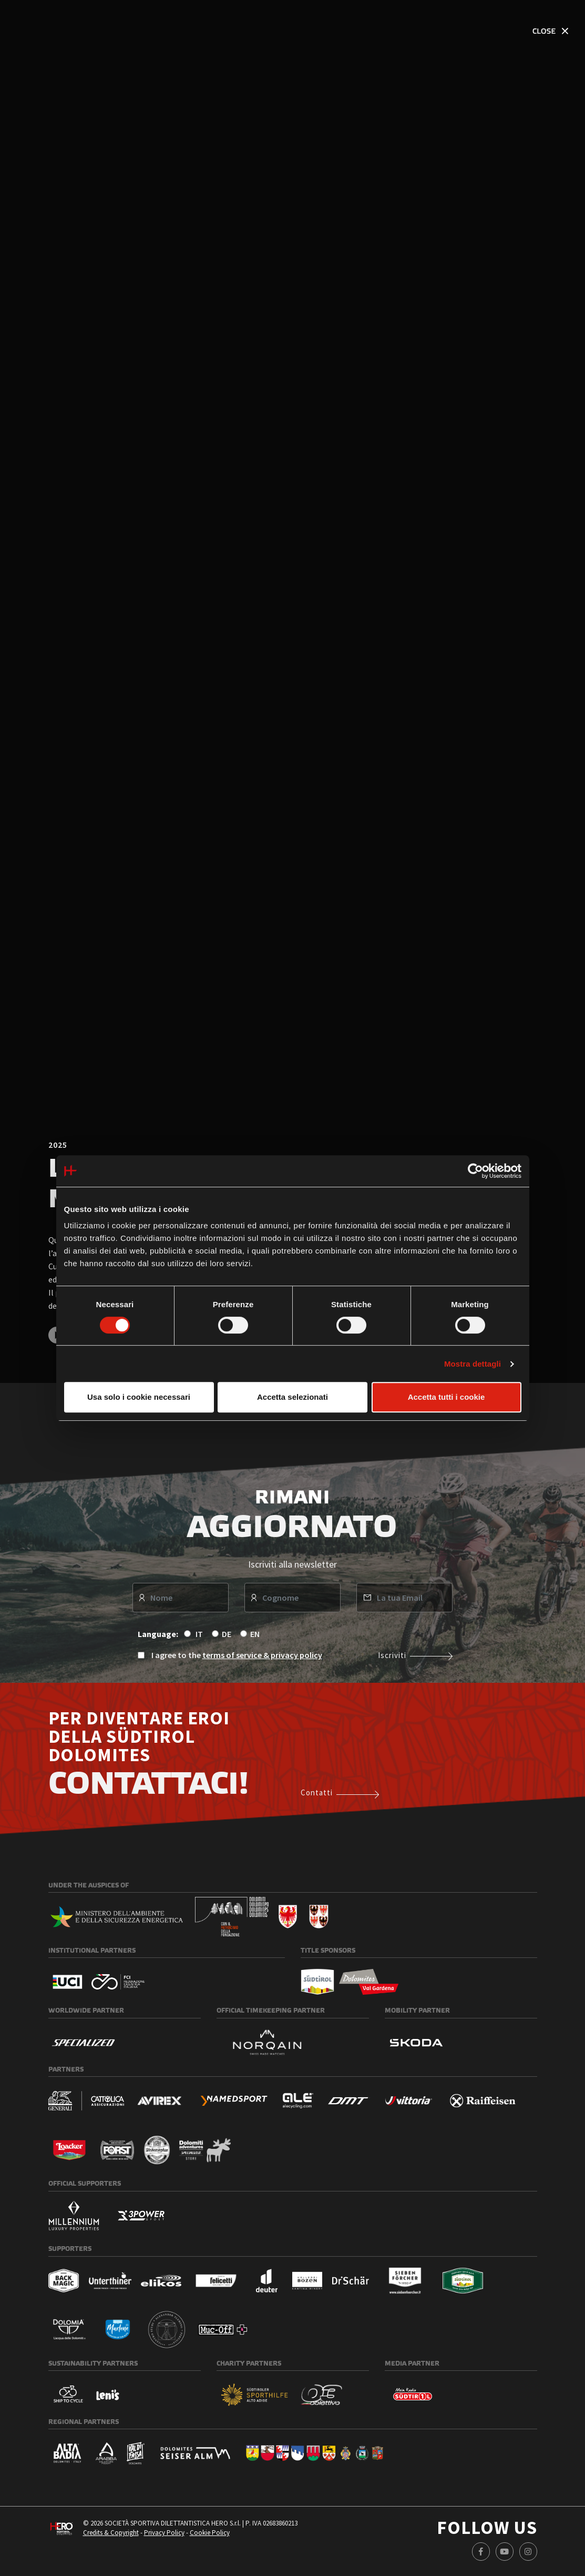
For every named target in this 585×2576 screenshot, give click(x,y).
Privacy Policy (164, 2535)
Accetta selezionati (292, 1396)
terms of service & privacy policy (262, 1658)
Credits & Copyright (111, 2535)
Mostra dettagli (472, 1363)
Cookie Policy (210, 2535)
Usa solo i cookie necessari (138, 1396)
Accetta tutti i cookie (446, 1396)
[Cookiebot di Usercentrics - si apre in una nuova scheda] (475, 1171)
